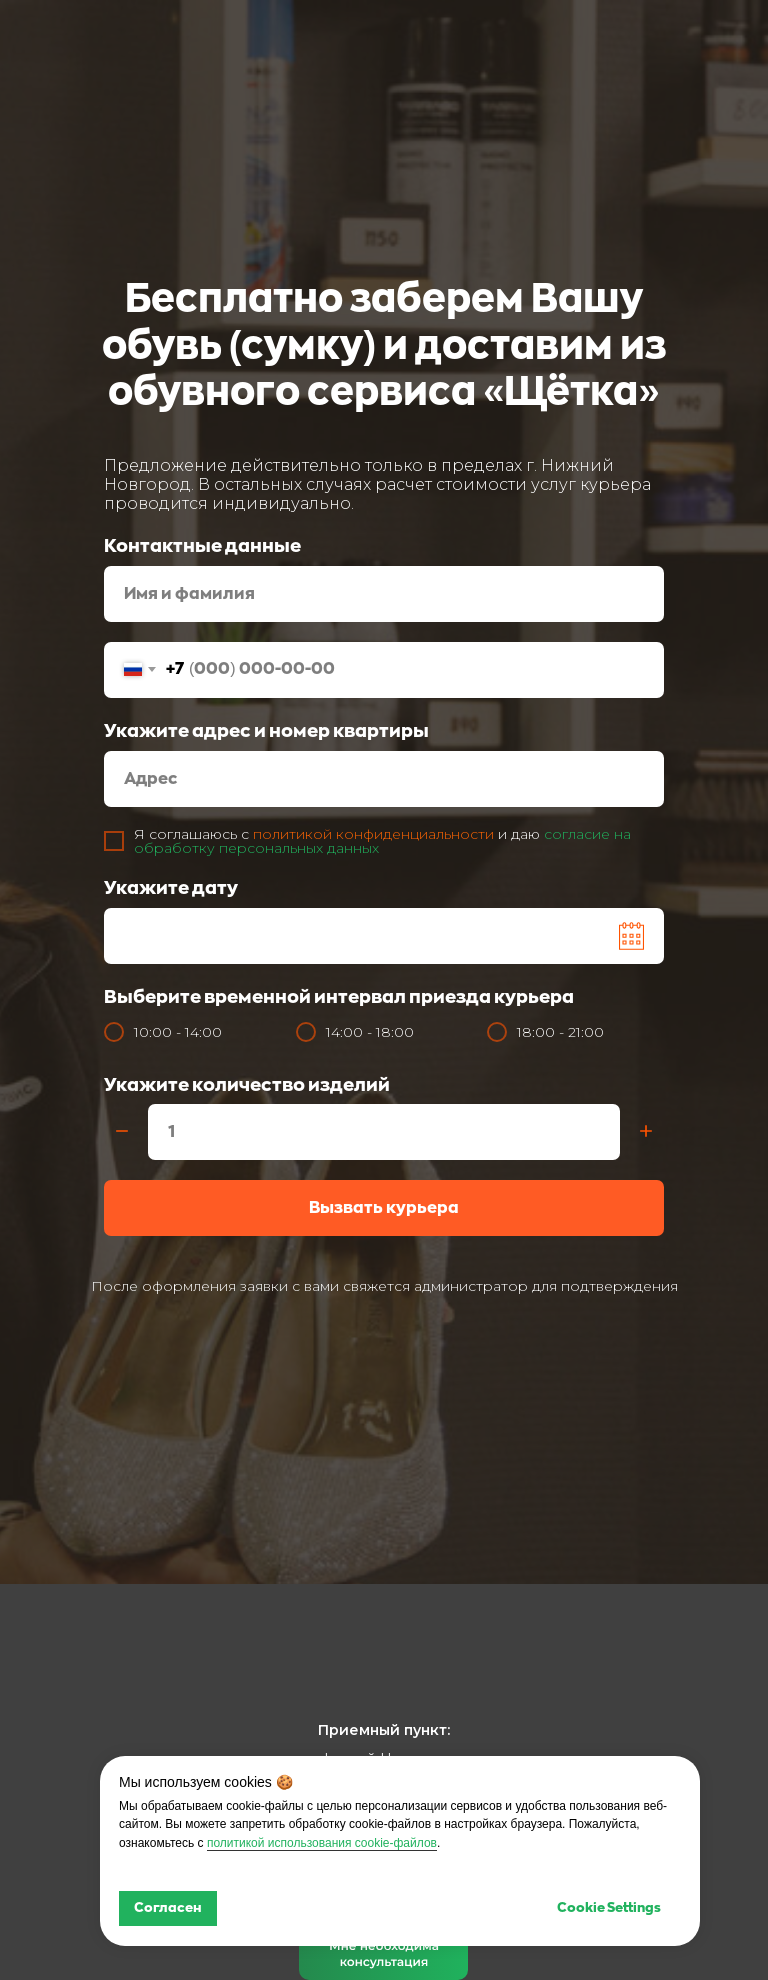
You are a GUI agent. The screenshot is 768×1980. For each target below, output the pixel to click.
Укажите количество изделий (247, 1085)
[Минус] (122, 1132)
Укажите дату (171, 888)
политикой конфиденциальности (373, 834)
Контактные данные (202, 546)
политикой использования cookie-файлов (322, 1843)
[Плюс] (646, 1132)
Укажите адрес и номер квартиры (266, 731)
